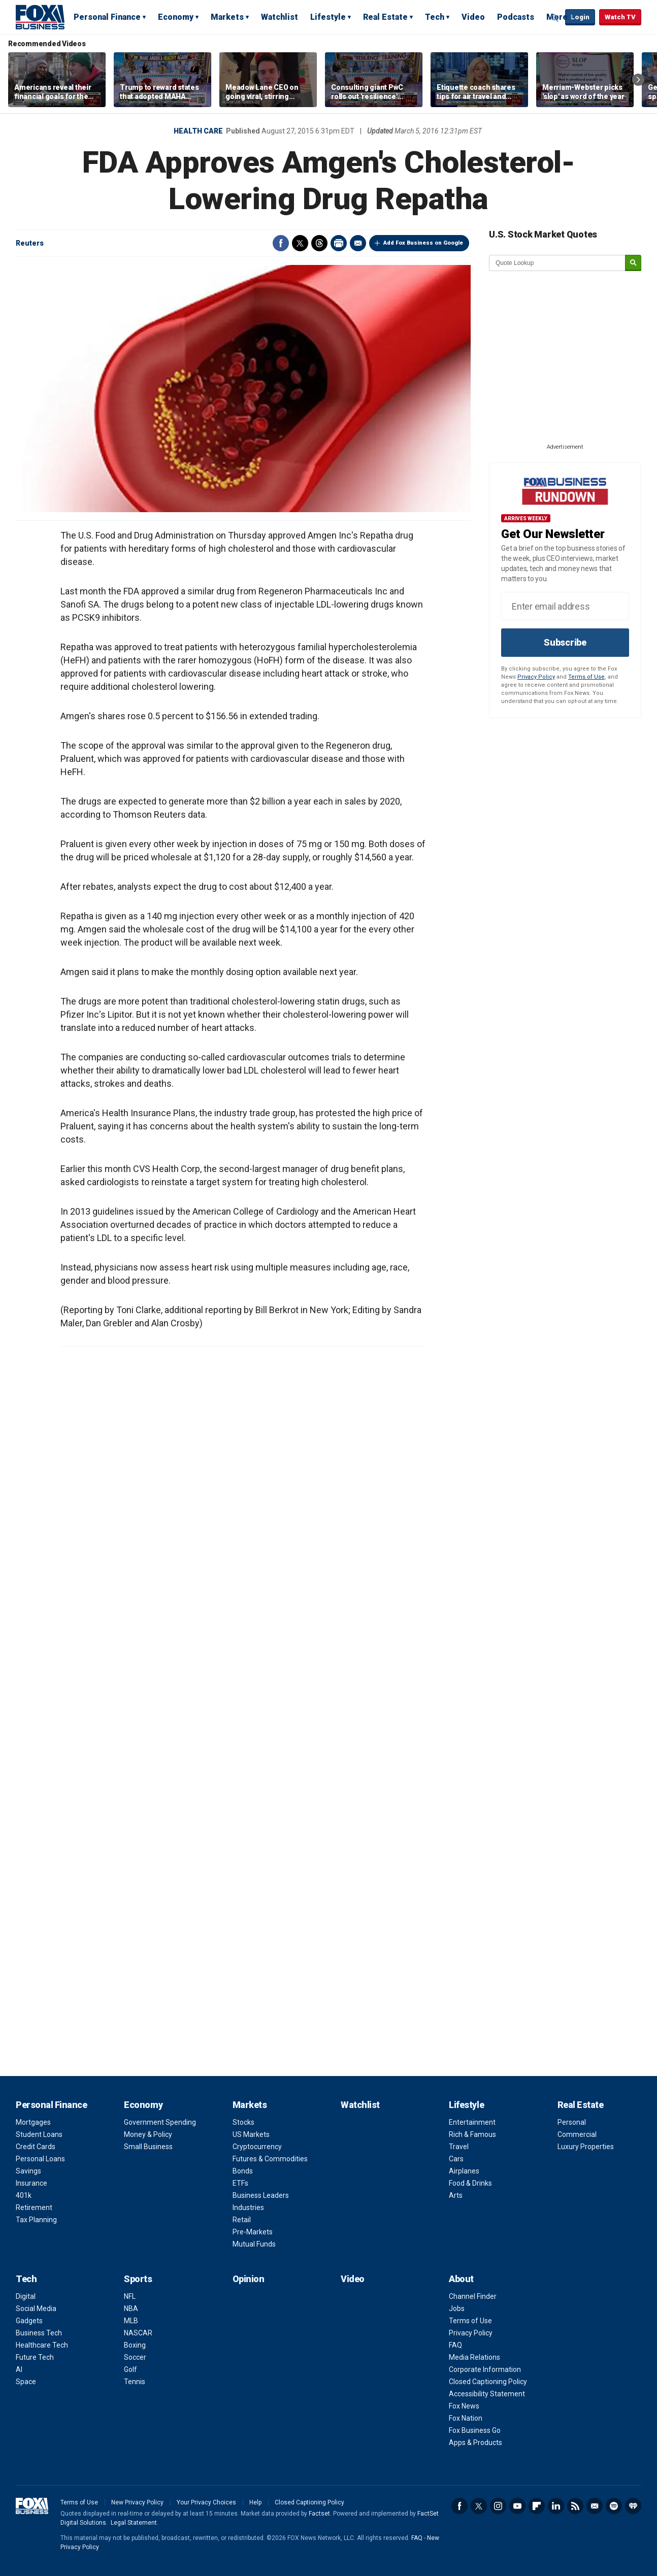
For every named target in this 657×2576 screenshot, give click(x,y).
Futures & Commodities (270, 2159)
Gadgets (29, 2321)
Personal (571, 2122)
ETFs (240, 2183)
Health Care (198, 131)
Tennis (134, 2382)
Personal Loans (40, 2159)
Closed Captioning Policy (488, 2382)
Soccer (135, 2357)
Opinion (249, 2278)
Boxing (135, 2345)
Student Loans (39, 2134)
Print (339, 243)
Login (580, 17)
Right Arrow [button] (638, 80)
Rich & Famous (472, 2134)
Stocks (243, 2122)
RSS (575, 2506)
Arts (456, 2195)
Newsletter (594, 2506)
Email (358, 243)
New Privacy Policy (137, 2502)
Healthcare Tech (42, 2345)
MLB (131, 2321)
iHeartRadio (633, 2506)
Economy (175, 17)
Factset (319, 2513)
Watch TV (620, 17)
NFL (130, 2296)
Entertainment (472, 2122)
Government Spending (160, 2122)
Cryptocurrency (257, 2147)
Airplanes (464, 2171)
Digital (26, 2296)
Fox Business (40, 16)
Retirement (34, 2207)
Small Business (148, 2147)
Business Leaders (261, 2195)
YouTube (517, 2506)
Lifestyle (328, 17)
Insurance (31, 2183)
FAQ (455, 2345)
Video (473, 17)
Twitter (300, 243)
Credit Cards (35, 2147)
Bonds (243, 2171)
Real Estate (385, 17)
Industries (248, 2207)
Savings (28, 2171)
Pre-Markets (253, 2232)
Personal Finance (107, 17)
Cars (456, 2159)
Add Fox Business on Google (423, 243)
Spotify (614, 2506)
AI (19, 2369)
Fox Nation (465, 2418)
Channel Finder (473, 2296)
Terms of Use (586, 677)
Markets (227, 17)
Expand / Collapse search (555, 17)
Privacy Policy (536, 677)
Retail (242, 2220)
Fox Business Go (475, 2430)
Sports (138, 2278)
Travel (459, 2147)
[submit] (633, 263)
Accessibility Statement (487, 2394)
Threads (319, 243)
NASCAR (138, 2333)
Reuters (30, 243)
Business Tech (39, 2333)
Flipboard (537, 2506)
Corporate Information (485, 2369)
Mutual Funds (254, 2244)
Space (26, 2382)
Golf (130, 2369)
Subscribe (565, 642)
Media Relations (474, 2357)
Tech (434, 17)
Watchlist (279, 17)
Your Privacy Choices (206, 2502)
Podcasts (515, 17)
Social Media (36, 2308)
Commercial (577, 2134)
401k (23, 2195)
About (461, 2278)
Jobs (457, 2308)
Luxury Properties (585, 2147)
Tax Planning (36, 2220)
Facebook (281, 243)
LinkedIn (556, 2506)
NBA (131, 2308)
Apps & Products (475, 2442)
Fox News (464, 2406)
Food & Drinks (470, 2183)
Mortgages (33, 2122)
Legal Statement (134, 2522)
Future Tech (35, 2357)
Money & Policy (148, 2134)
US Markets (251, 2134)
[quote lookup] (557, 263)
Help (255, 2502)
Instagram (498, 2506)
